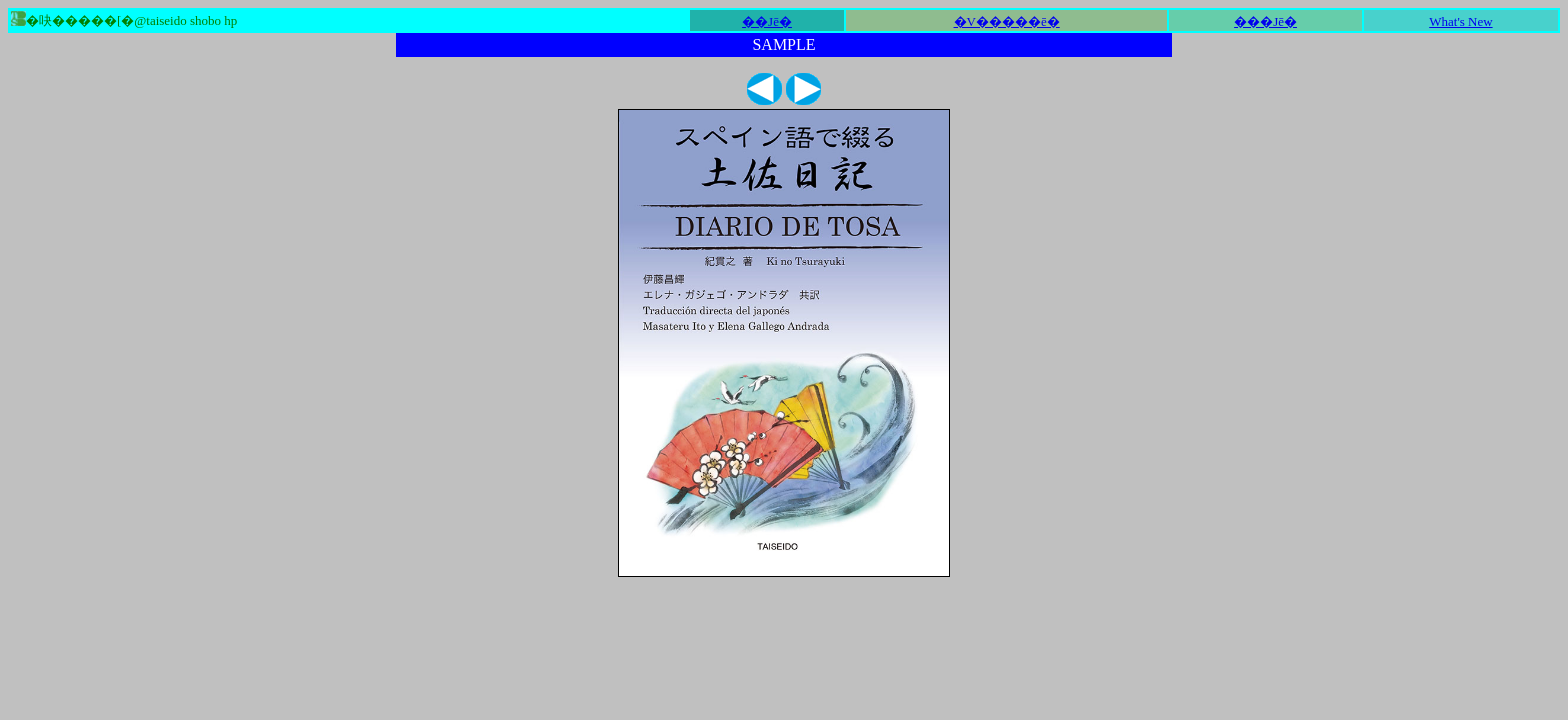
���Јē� (1265, 21)
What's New (1460, 21)
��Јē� (767, 21)
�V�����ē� (1007, 21)
